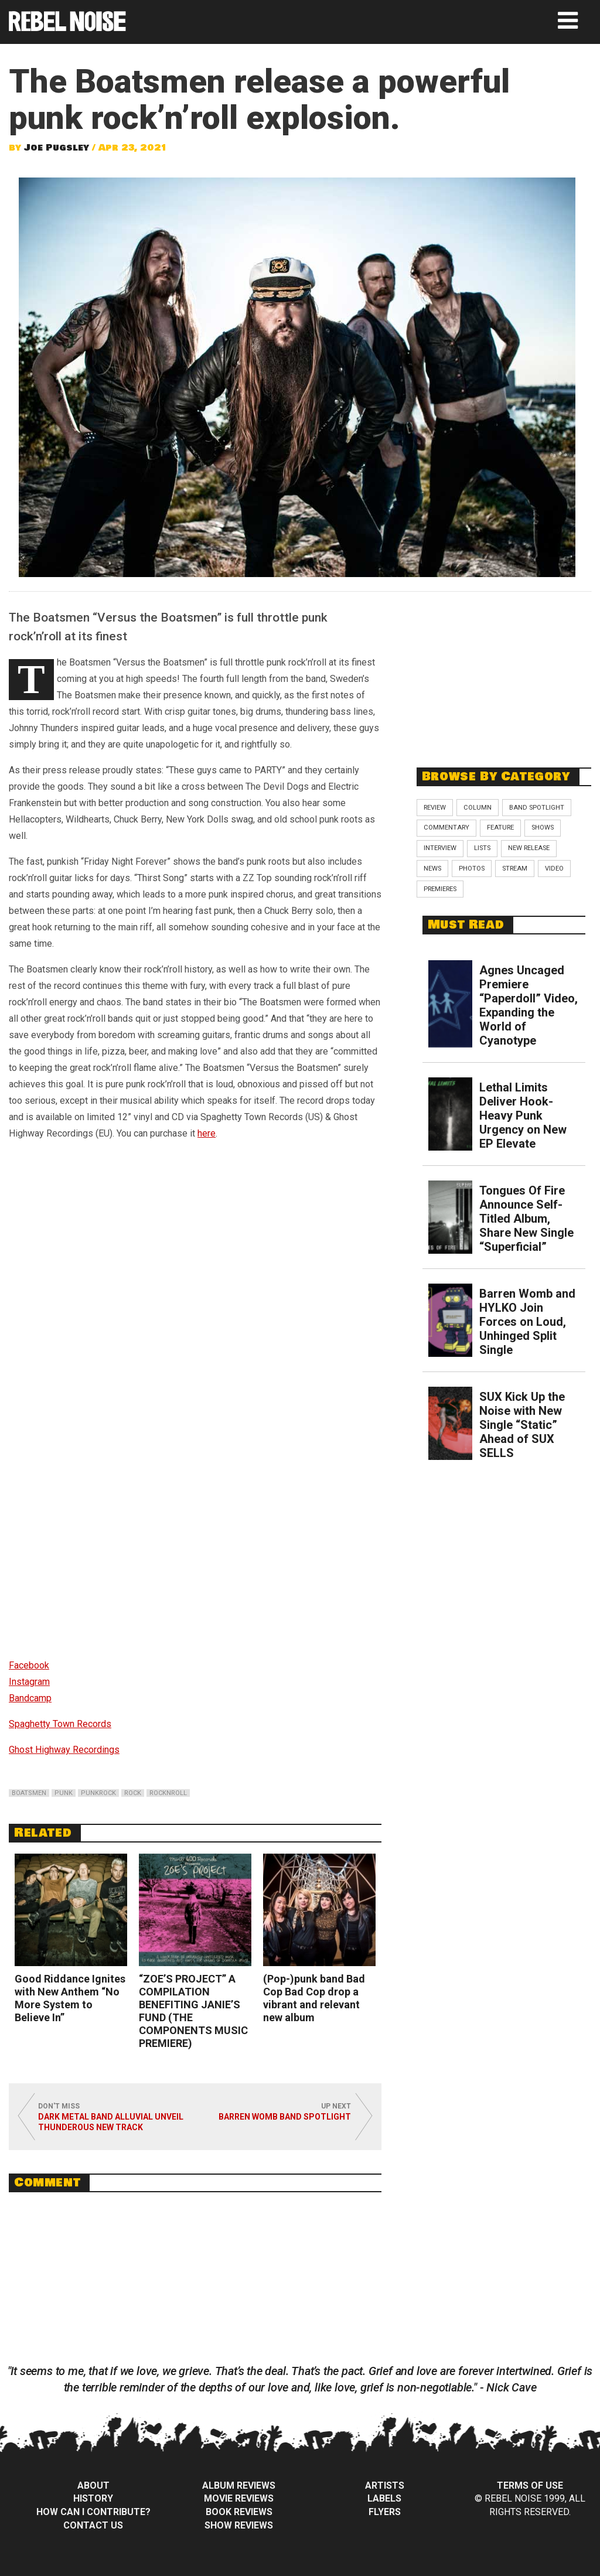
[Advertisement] (504, 673)
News (432, 868)
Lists (482, 848)
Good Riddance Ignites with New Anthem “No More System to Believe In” (70, 1998)
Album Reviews (238, 2485)
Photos (472, 868)
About (93, 2485)
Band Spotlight (536, 807)
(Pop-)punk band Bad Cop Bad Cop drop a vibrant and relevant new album (314, 1998)
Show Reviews (238, 2525)
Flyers (385, 2511)
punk (63, 1793)
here (206, 1133)
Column (477, 807)
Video (554, 868)
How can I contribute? (93, 2511)
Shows (542, 827)
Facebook (29, 1665)
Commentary (446, 827)
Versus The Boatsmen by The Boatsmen (111, 1308)
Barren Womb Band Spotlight (285, 2116)
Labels (384, 2498)
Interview (440, 848)
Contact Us (93, 2525)
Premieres (440, 889)
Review (435, 807)
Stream (514, 868)
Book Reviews (239, 2511)
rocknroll (168, 1793)
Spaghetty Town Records (60, 1723)
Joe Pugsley (56, 147)
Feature (500, 827)
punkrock (98, 1793)
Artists (384, 2485)
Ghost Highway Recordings (64, 1749)
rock (132, 1793)
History (93, 2498)
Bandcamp (30, 1698)
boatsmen (29, 1793)
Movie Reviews (239, 2498)
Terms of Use (530, 2485)
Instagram (29, 1681)
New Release (529, 848)
